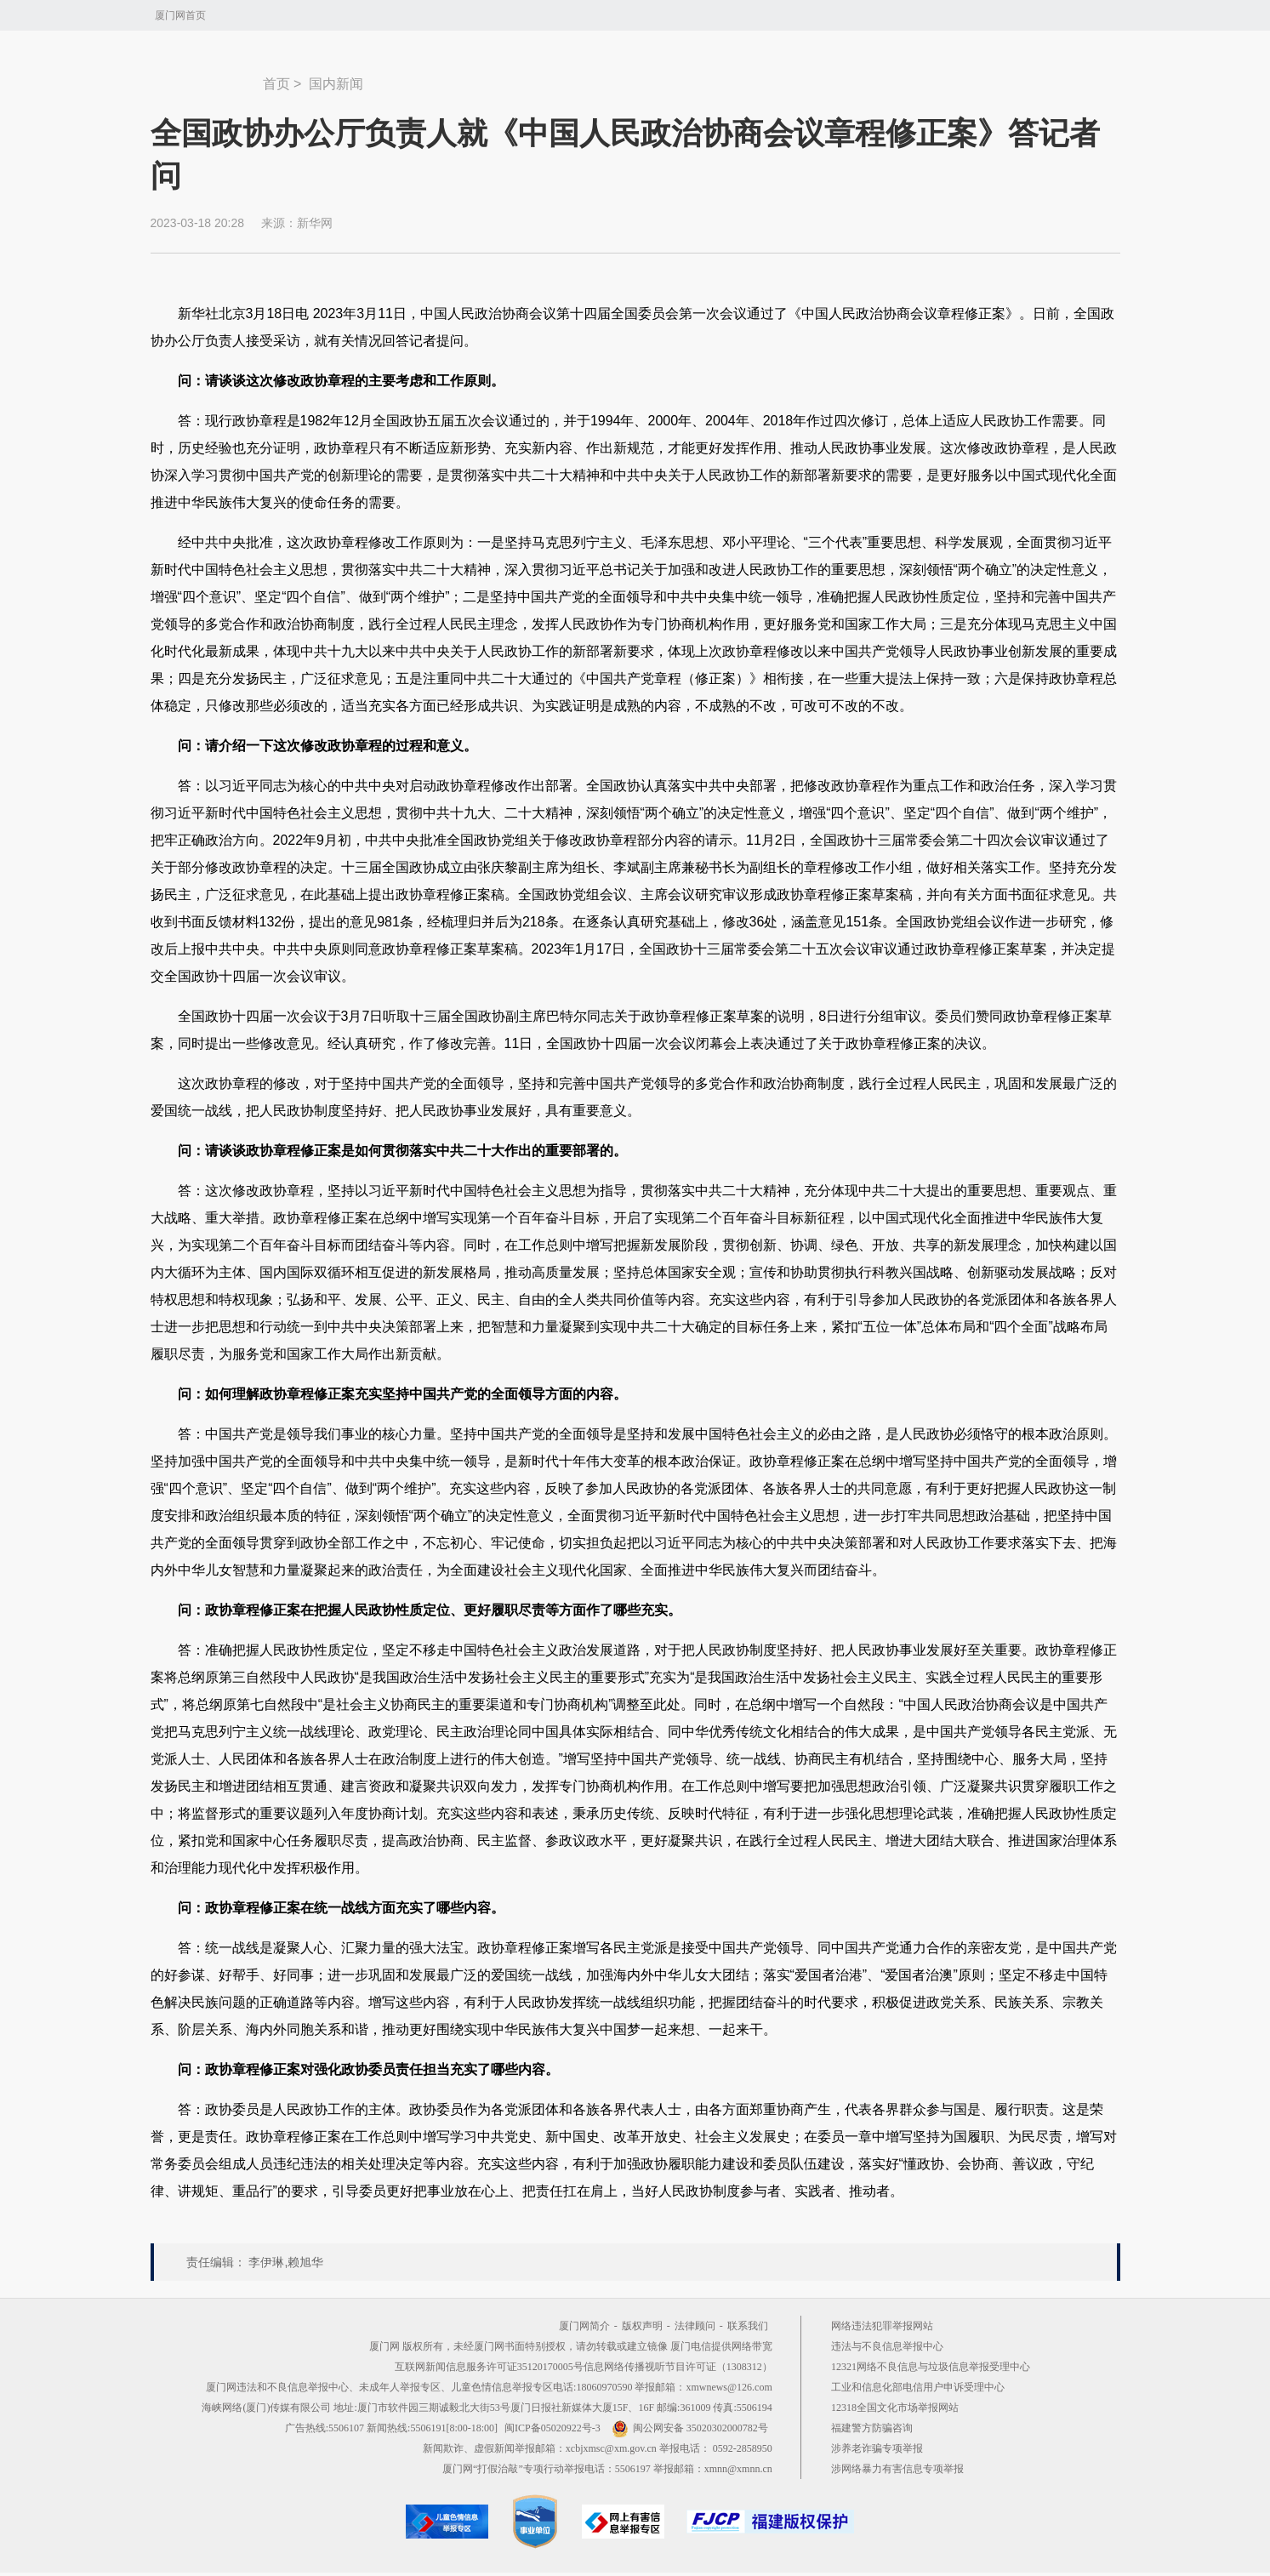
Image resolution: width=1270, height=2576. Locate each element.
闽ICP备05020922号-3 (552, 2428)
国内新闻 (336, 84)
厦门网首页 (180, 15)
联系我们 (747, 2326)
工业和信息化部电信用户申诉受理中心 (918, 2387)
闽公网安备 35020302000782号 (690, 2428)
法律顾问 (695, 2326)
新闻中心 (207, 75)
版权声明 (642, 2326)
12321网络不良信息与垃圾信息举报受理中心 (930, 2367)
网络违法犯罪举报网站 (882, 2326)
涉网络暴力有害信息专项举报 (897, 2469)
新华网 (315, 223)
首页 (276, 84)
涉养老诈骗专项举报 (877, 2448)
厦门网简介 (584, 2326)
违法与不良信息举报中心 (887, 2346)
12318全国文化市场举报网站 (895, 2408)
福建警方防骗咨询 (872, 2428)
